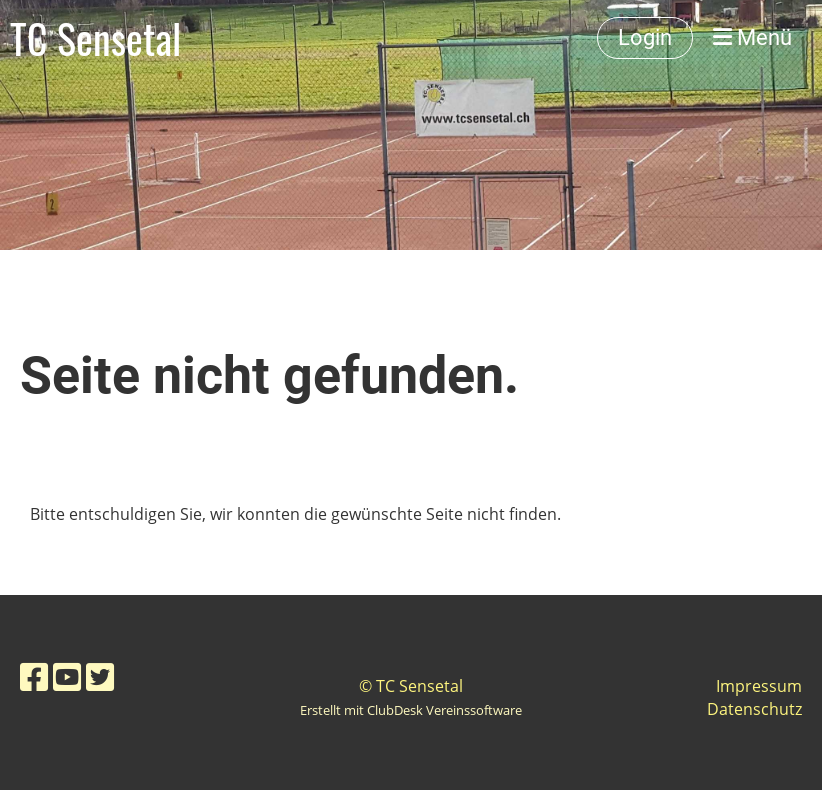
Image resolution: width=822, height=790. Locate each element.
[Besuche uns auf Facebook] (34, 676)
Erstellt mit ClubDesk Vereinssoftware (411, 710)
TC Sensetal (95, 38)
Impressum (759, 686)
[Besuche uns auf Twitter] (100, 676)
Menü (752, 37)
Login (645, 37)
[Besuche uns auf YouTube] (67, 676)
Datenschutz (754, 709)
